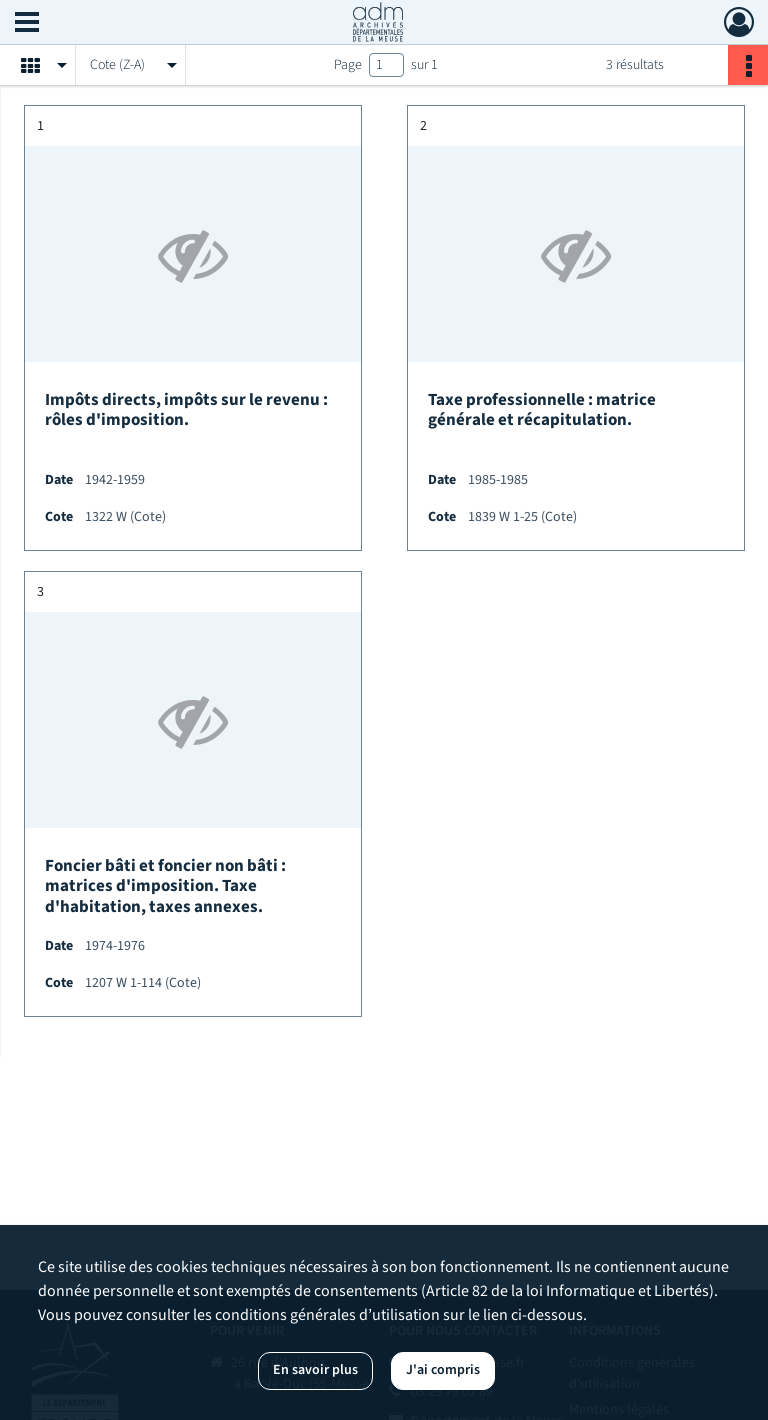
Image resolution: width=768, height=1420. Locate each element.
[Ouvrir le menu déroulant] (27, 24)
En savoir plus (315, 1370)
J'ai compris (443, 1370)
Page (348, 65)
